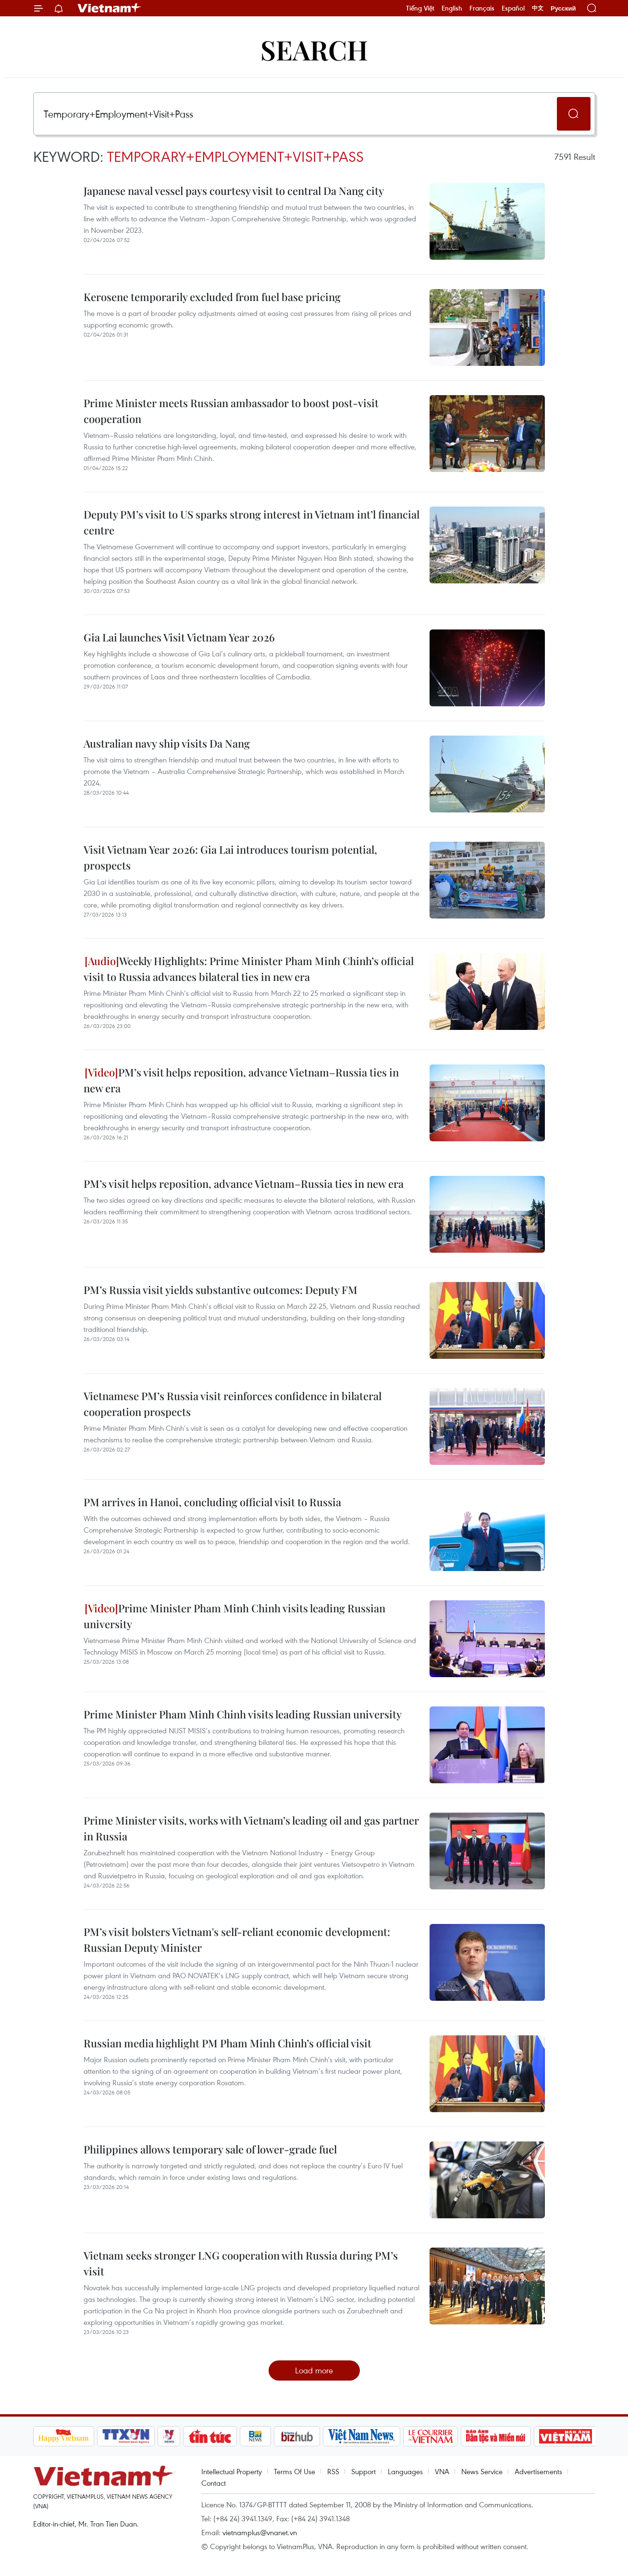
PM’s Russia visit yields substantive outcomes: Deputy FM (220, 1289)
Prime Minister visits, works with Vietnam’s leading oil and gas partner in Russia (251, 1828)
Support (363, 2471)
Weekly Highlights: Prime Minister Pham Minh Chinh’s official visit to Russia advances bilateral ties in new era (249, 969)
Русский (563, 8)
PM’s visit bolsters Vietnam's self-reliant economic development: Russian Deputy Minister (237, 1939)
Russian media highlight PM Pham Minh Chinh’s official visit (227, 2043)
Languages (405, 2471)
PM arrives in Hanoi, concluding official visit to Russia (212, 1502)
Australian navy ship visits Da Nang (167, 743)
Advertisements (538, 2471)
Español (513, 8)
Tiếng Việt (420, 8)
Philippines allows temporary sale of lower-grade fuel (210, 2149)
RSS (333, 2471)
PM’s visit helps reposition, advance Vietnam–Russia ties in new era (241, 1080)
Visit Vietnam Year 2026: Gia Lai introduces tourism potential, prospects (230, 857)
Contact (213, 2483)
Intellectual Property (231, 2471)
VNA (442, 2471)
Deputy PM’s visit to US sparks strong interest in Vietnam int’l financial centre (251, 522)
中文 (537, 8)
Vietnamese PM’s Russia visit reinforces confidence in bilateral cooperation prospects (233, 1404)
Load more (314, 2370)
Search (314, 49)
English (452, 8)
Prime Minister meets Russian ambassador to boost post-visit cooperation (231, 411)
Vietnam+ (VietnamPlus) (110, 8)
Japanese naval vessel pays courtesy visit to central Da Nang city (234, 190)
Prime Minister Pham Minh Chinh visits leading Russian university (234, 1616)
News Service (482, 2471)
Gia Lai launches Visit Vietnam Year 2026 (179, 637)
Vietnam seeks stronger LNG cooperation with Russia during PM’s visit (241, 2263)
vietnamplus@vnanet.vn (259, 2532)
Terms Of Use (294, 2471)
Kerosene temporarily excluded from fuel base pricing (212, 297)
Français (481, 8)
